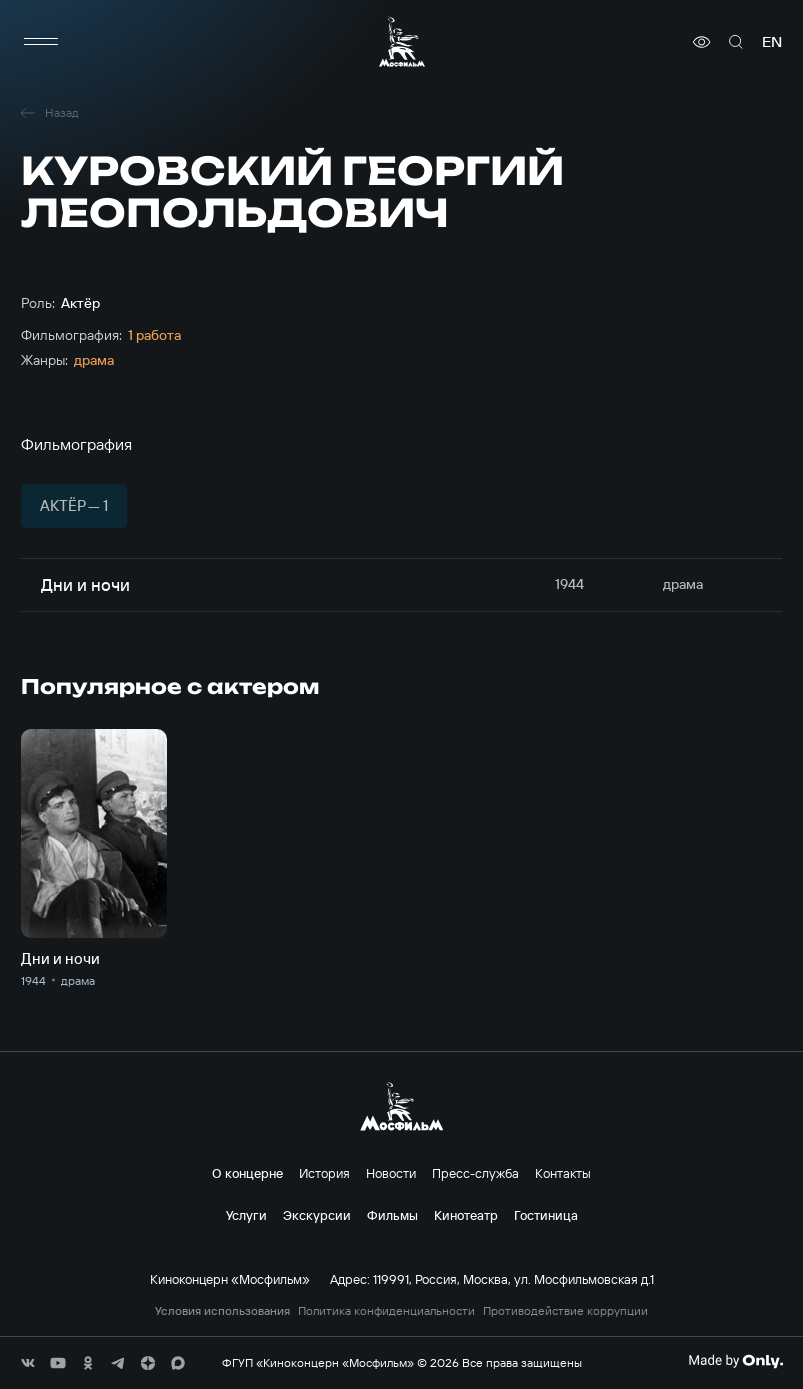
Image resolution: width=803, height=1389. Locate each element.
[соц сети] (28, 1363)
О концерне (247, 1173)
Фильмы (392, 1215)
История (324, 1173)
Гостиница (546, 1215)
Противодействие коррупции (565, 1311)
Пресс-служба (475, 1173)
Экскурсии (317, 1215)
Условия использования (222, 1311)
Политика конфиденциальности (386, 1311)
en (772, 42)
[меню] (41, 42)
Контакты (563, 1173)
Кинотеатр (466, 1215)
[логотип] (402, 41)
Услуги (246, 1215)
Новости (391, 1173)
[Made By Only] (735, 1361)
